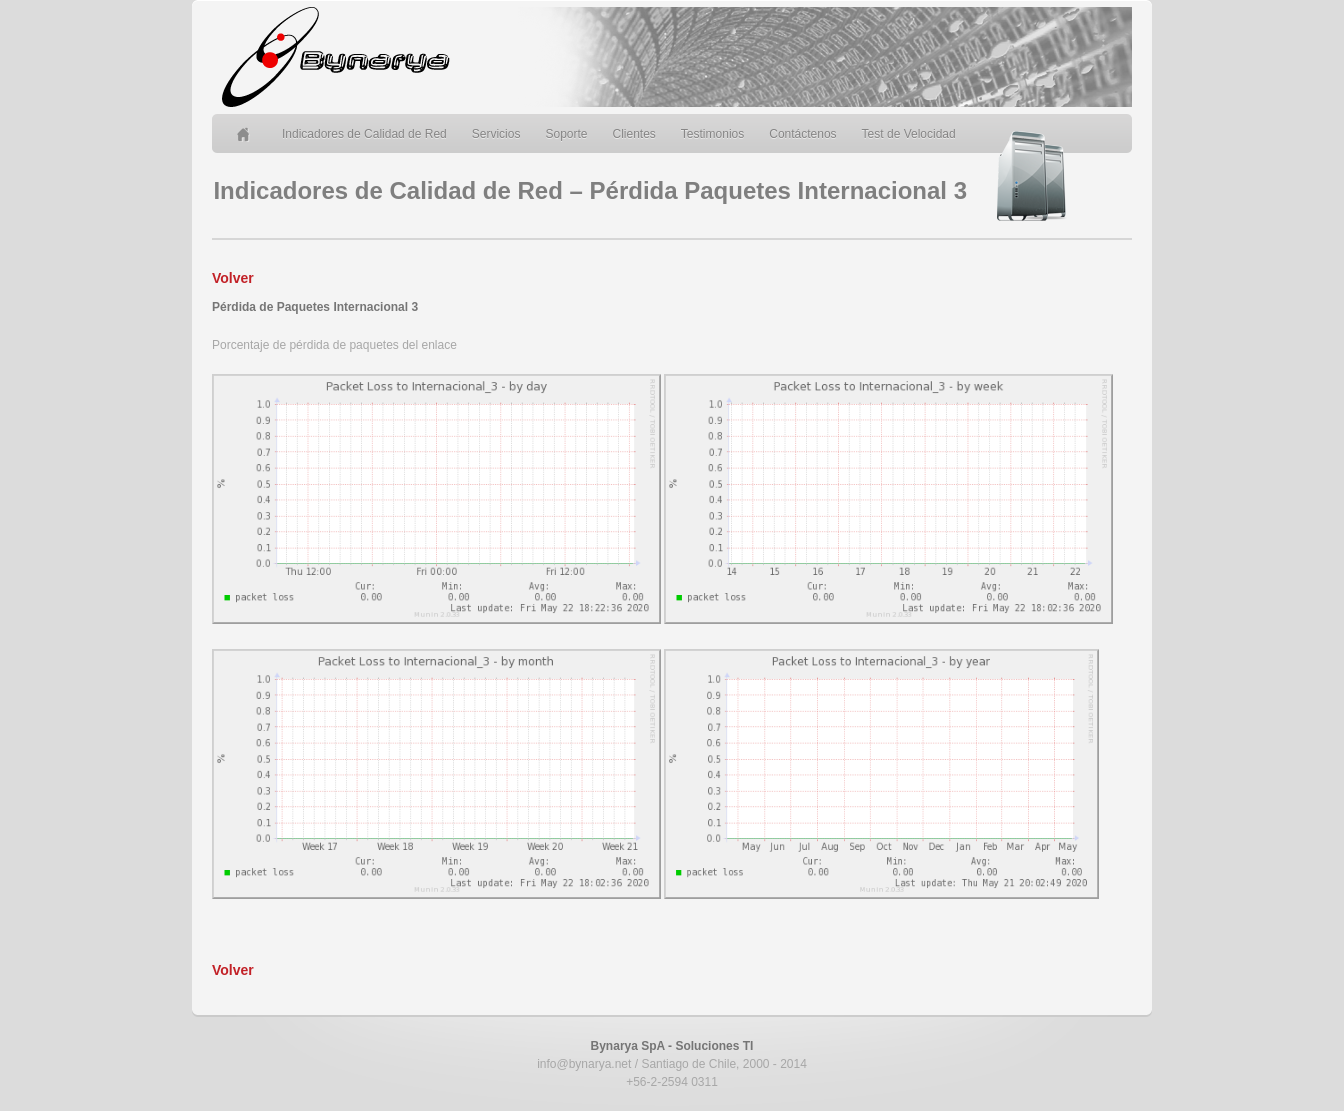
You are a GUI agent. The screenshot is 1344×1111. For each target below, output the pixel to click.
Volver (233, 278)
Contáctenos (802, 134)
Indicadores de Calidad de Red (364, 134)
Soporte (566, 134)
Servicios (496, 134)
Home (247, 134)
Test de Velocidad (909, 134)
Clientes (634, 134)
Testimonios (712, 134)
